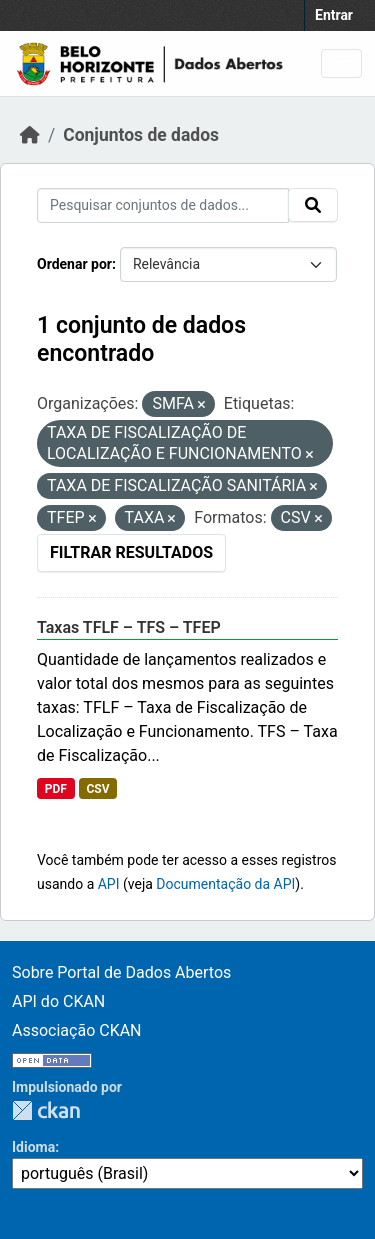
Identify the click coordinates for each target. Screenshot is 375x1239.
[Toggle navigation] (341, 63)
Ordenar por (74, 264)
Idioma (33, 1147)
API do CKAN (58, 1001)
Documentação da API (225, 884)
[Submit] (313, 205)
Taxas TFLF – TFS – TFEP (129, 627)
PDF (56, 789)
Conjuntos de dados (141, 135)
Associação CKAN (77, 1030)
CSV (97, 789)
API (109, 884)
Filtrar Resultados (131, 552)
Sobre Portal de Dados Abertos (121, 972)
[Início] (30, 135)
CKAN (46, 1110)
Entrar (334, 15)
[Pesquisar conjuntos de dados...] (163, 205)
